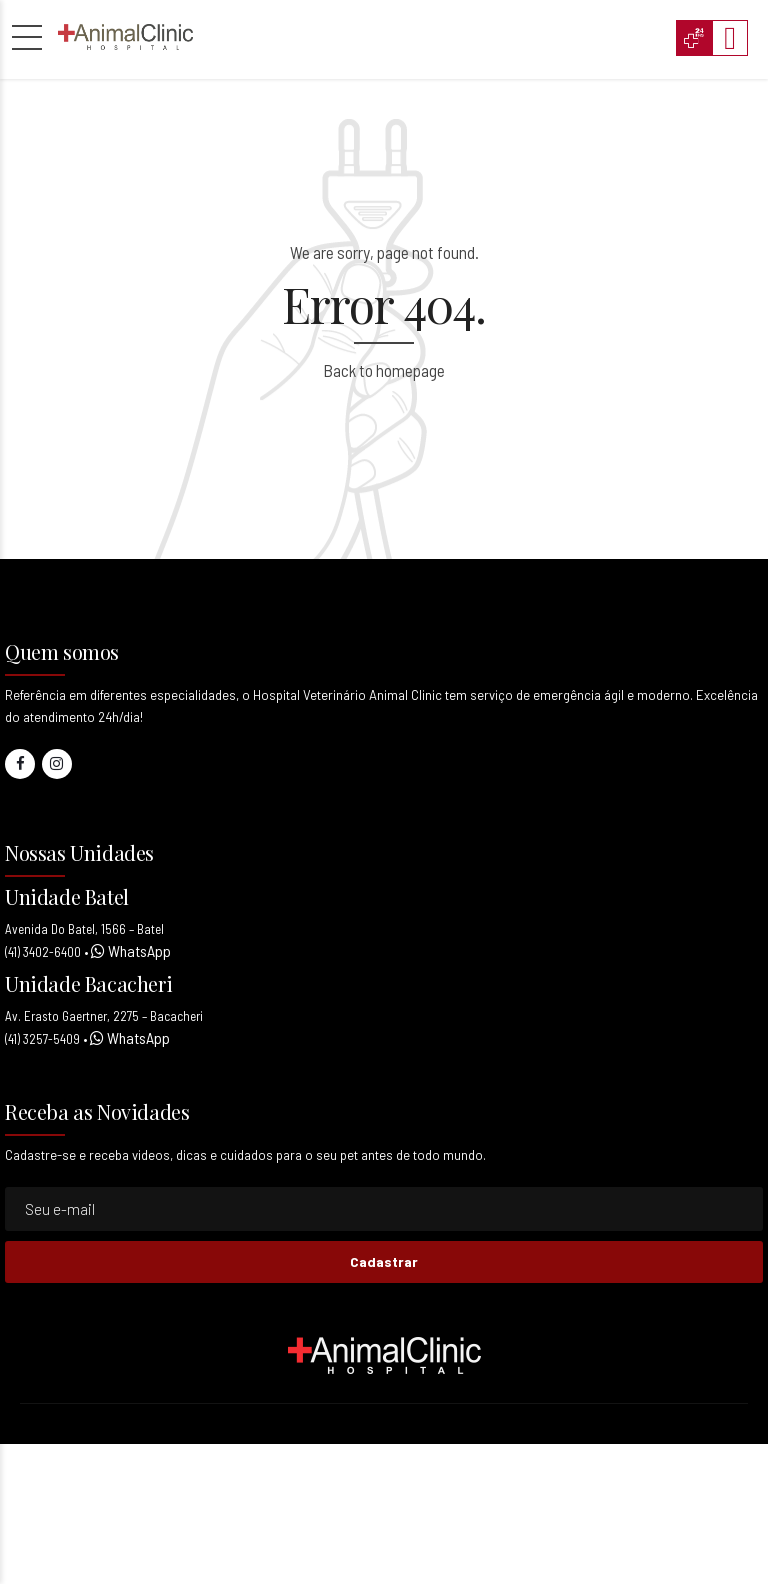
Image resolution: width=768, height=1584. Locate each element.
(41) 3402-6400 (43, 952)
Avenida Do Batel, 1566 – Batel (84, 929)
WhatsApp (138, 950)
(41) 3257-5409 (42, 1039)
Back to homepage (384, 370)
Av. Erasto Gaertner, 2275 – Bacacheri (104, 1016)
